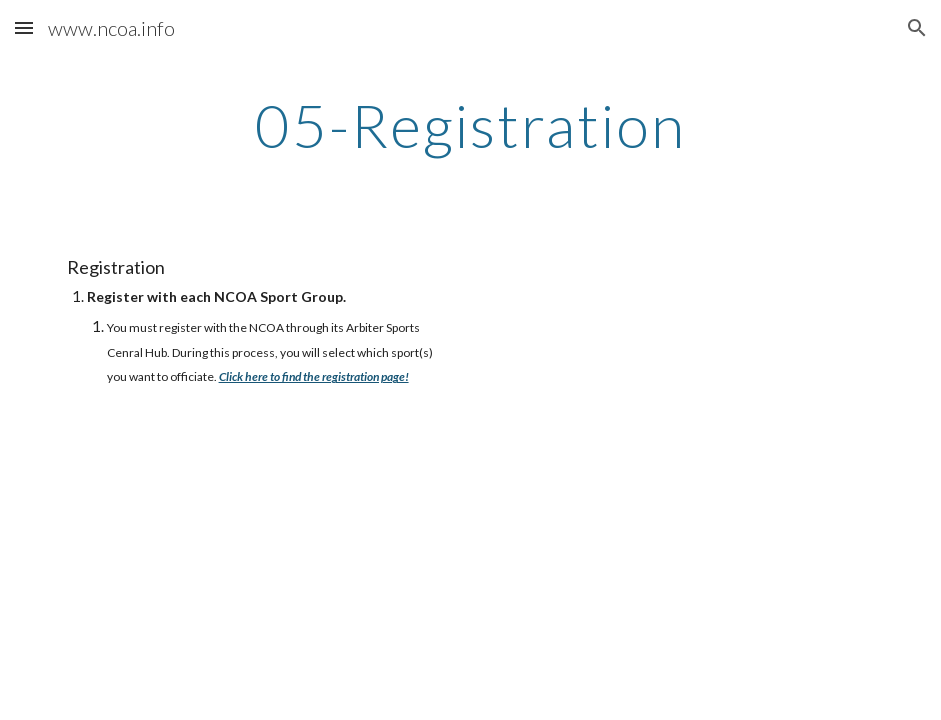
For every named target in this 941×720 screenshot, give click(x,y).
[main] (470, 125)
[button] (24, 27)
